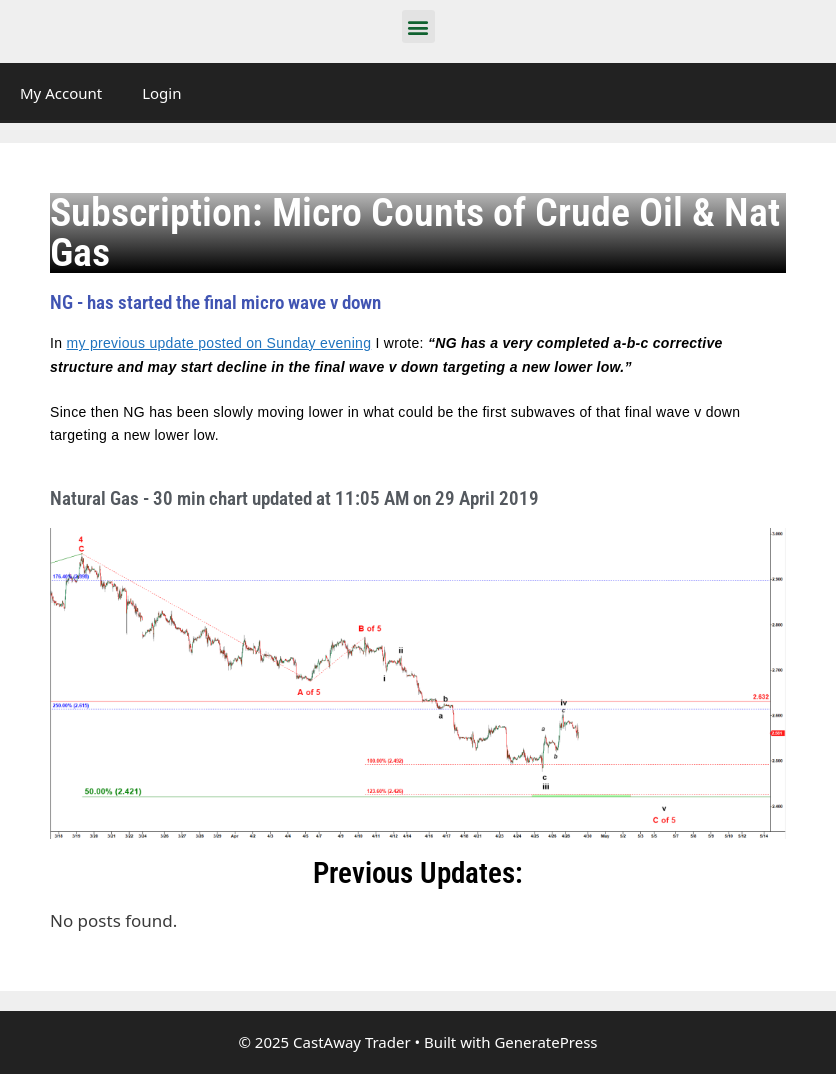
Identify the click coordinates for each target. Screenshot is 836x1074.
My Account (61, 93)
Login (161, 93)
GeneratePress (545, 1042)
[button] (418, 26)
